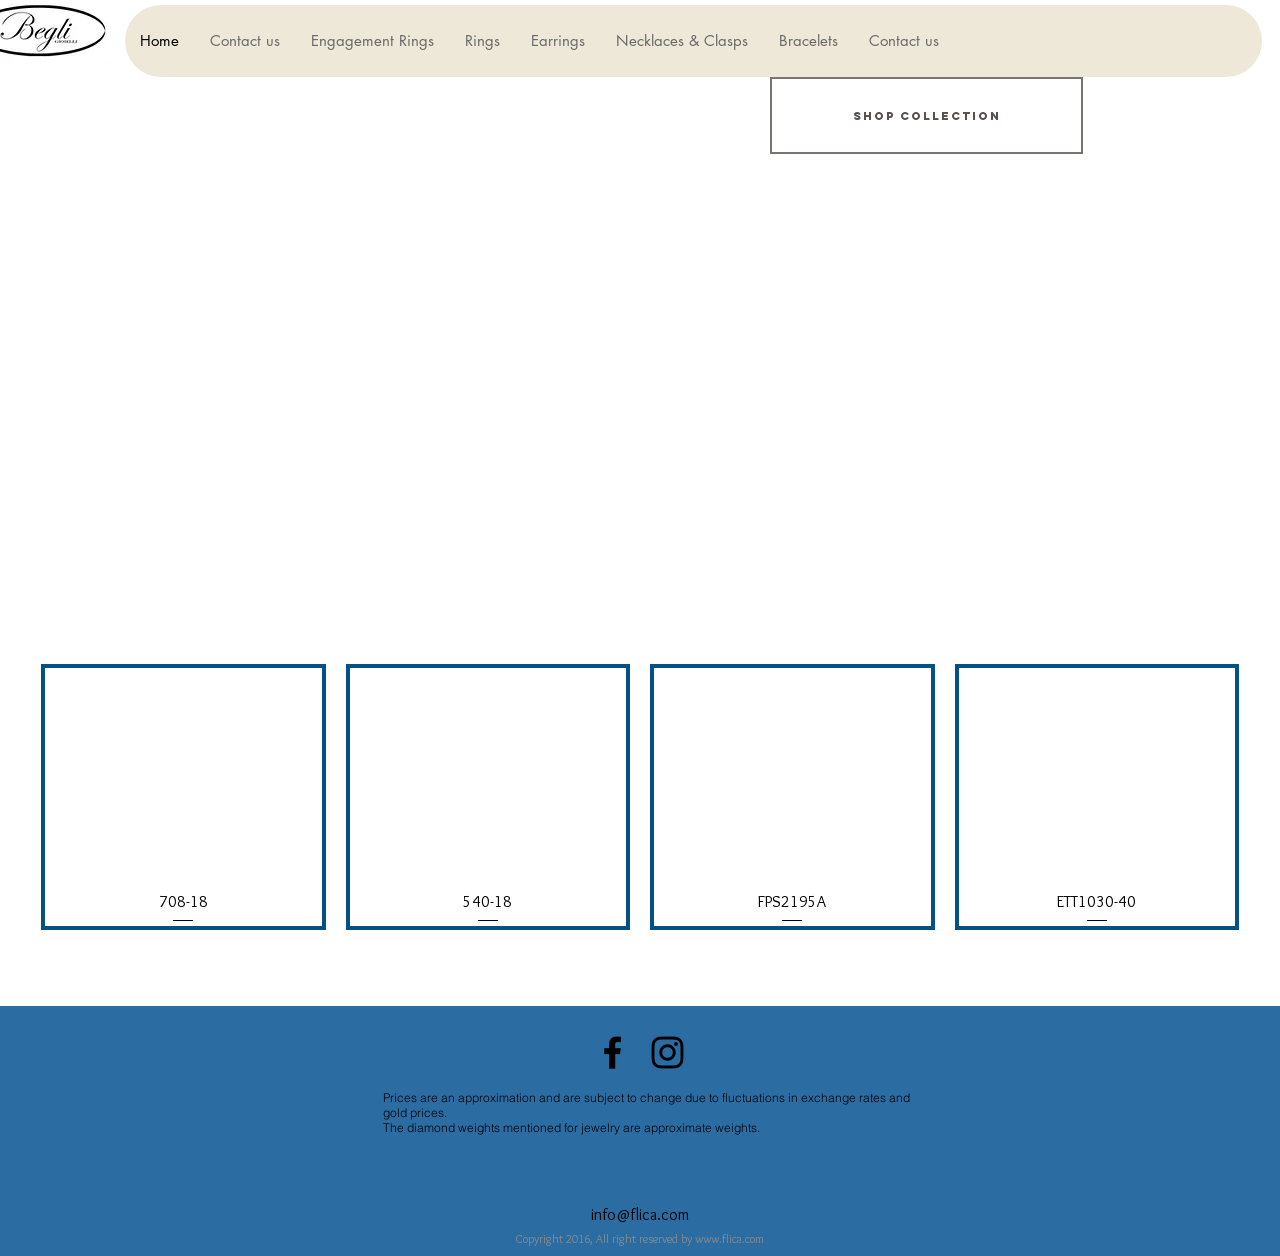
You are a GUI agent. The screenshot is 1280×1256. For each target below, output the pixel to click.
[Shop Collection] (926, 115)
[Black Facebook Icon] (612, 1052)
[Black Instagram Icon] (667, 1052)
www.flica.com (729, 1238)
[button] (372, 41)
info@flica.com (640, 1214)
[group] (640, 797)
